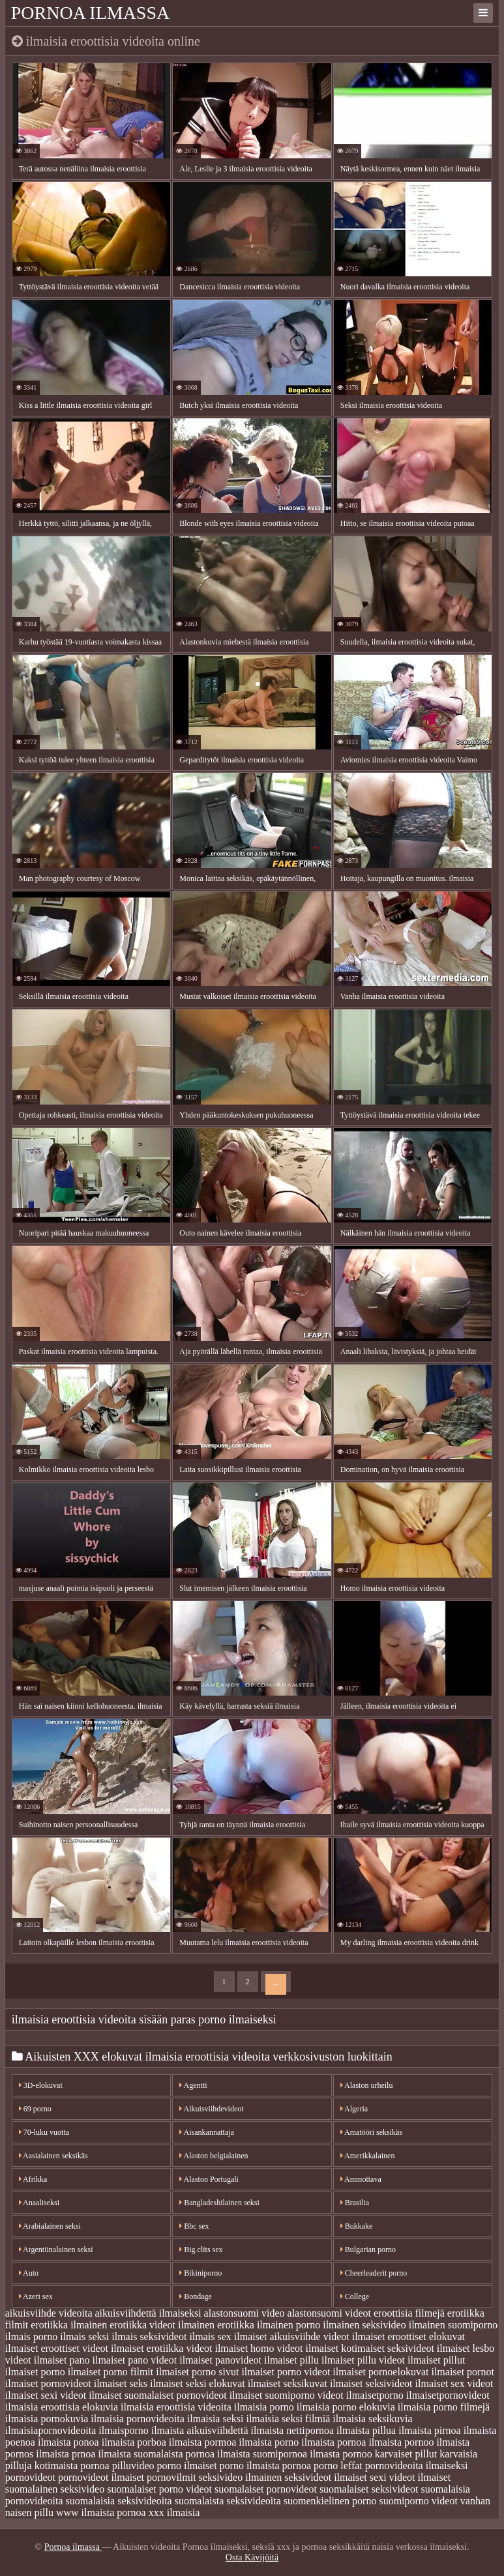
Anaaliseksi (39, 2202)
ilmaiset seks (120, 2383)
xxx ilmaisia (174, 2512)
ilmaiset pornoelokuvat (380, 2371)
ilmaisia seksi (215, 2418)
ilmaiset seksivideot (371, 2383)
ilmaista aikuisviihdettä (199, 2430)
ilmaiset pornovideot (48, 2383)
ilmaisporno (123, 2430)
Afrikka (33, 2179)
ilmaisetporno (375, 2395)
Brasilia (354, 2202)
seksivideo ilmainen (240, 2477)
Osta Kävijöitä (252, 2557)
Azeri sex (36, 2296)
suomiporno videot (418, 2500)
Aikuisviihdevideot (211, 2108)
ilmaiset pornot (462, 2371)
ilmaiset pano (62, 2360)
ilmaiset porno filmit (111, 2371)
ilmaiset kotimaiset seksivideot (370, 2348)
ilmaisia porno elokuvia (346, 2406)
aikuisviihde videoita (49, 2313)
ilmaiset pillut (436, 2360)
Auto (28, 2273)
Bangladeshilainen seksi (219, 2202)
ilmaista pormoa (203, 2442)
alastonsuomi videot (329, 2313)
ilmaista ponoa (68, 2442)
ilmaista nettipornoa (292, 2430)
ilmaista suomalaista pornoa (156, 2453)
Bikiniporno (200, 2273)
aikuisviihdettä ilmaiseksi (148, 2313)
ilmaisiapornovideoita (50, 2430)
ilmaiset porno (35, 2371)
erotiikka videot (142, 2324)
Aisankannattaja (206, 2132)
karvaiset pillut (406, 2453)
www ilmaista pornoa (101, 2512)
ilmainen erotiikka (216, 2324)
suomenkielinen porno (330, 2500)
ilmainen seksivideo (364, 2324)
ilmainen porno (288, 2324)
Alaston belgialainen (213, 2155)
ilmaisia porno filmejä (444, 2406)
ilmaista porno (269, 2442)
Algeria (354, 2108)
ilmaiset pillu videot (363, 2360)
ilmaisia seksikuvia (372, 2418)
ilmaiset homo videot (259, 2348)
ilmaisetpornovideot (448, 2395)
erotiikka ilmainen (69, 2324)
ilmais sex (210, 2336)
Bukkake (356, 2226)
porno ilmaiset (187, 2465)
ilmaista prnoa (65, 2453)
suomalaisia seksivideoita (119, 2500)
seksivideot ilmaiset (325, 2477)
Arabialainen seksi (50, 2226)
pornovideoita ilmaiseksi (416, 2465)
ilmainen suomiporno (453, 2324)
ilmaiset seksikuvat (287, 2383)
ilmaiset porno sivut (197, 2371)
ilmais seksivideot (148, 2336)
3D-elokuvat (41, 2085)
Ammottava (360, 2179)
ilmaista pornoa (333, 2442)
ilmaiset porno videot (285, 2371)
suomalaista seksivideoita (228, 2500)
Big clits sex (200, 2249)
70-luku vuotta (44, 2132)
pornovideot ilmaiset (101, 2477)
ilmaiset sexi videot (45, 2395)
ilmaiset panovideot (220, 2360)
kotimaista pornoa (72, 2465)
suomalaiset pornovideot (266, 2489)
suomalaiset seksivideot (369, 2489)
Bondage (195, 2296)
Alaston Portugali (209, 2179)
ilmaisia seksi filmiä (288, 2418)
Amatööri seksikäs (371, 2132)
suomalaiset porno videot (159, 2489)
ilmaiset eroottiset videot (56, 2348)
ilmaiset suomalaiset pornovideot (158, 2395)
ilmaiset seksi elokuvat (197, 2383)
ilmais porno (31, 2336)
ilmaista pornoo (401, 2442)
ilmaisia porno (264, 2406)
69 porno (35, 2108)
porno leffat (338, 2465)
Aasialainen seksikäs (53, 2155)
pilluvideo (133, 2465)
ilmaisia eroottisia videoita (176, 2406)
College (354, 2296)
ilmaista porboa (134, 2442)
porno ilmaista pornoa (265, 2465)
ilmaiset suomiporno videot (287, 2395)
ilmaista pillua (366, 2430)
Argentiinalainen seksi (56, 2249)
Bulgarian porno (368, 2249)
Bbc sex (194, 2226)
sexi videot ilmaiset (410, 2477)
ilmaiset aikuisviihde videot (291, 2336)
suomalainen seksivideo (54, 2489)
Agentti (193, 2085)
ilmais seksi (84, 2336)
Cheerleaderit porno (374, 2273)
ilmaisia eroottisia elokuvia (61, 2406)
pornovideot (30, 2477)
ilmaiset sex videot (454, 2383)
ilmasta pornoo (341, 2453)
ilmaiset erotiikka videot (162, 2348)
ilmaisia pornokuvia (47, 2418)
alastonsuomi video (244, 2313)
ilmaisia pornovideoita (138, 2418)
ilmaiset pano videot (135, 2360)
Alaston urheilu (366, 2085)
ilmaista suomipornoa (262, 2453)
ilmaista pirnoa (429, 2430)
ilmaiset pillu (291, 2360)
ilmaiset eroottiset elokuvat (408, 2336)
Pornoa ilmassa (90, 13)
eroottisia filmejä (409, 2313)
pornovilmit (171, 2477)
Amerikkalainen (367, 2155)
